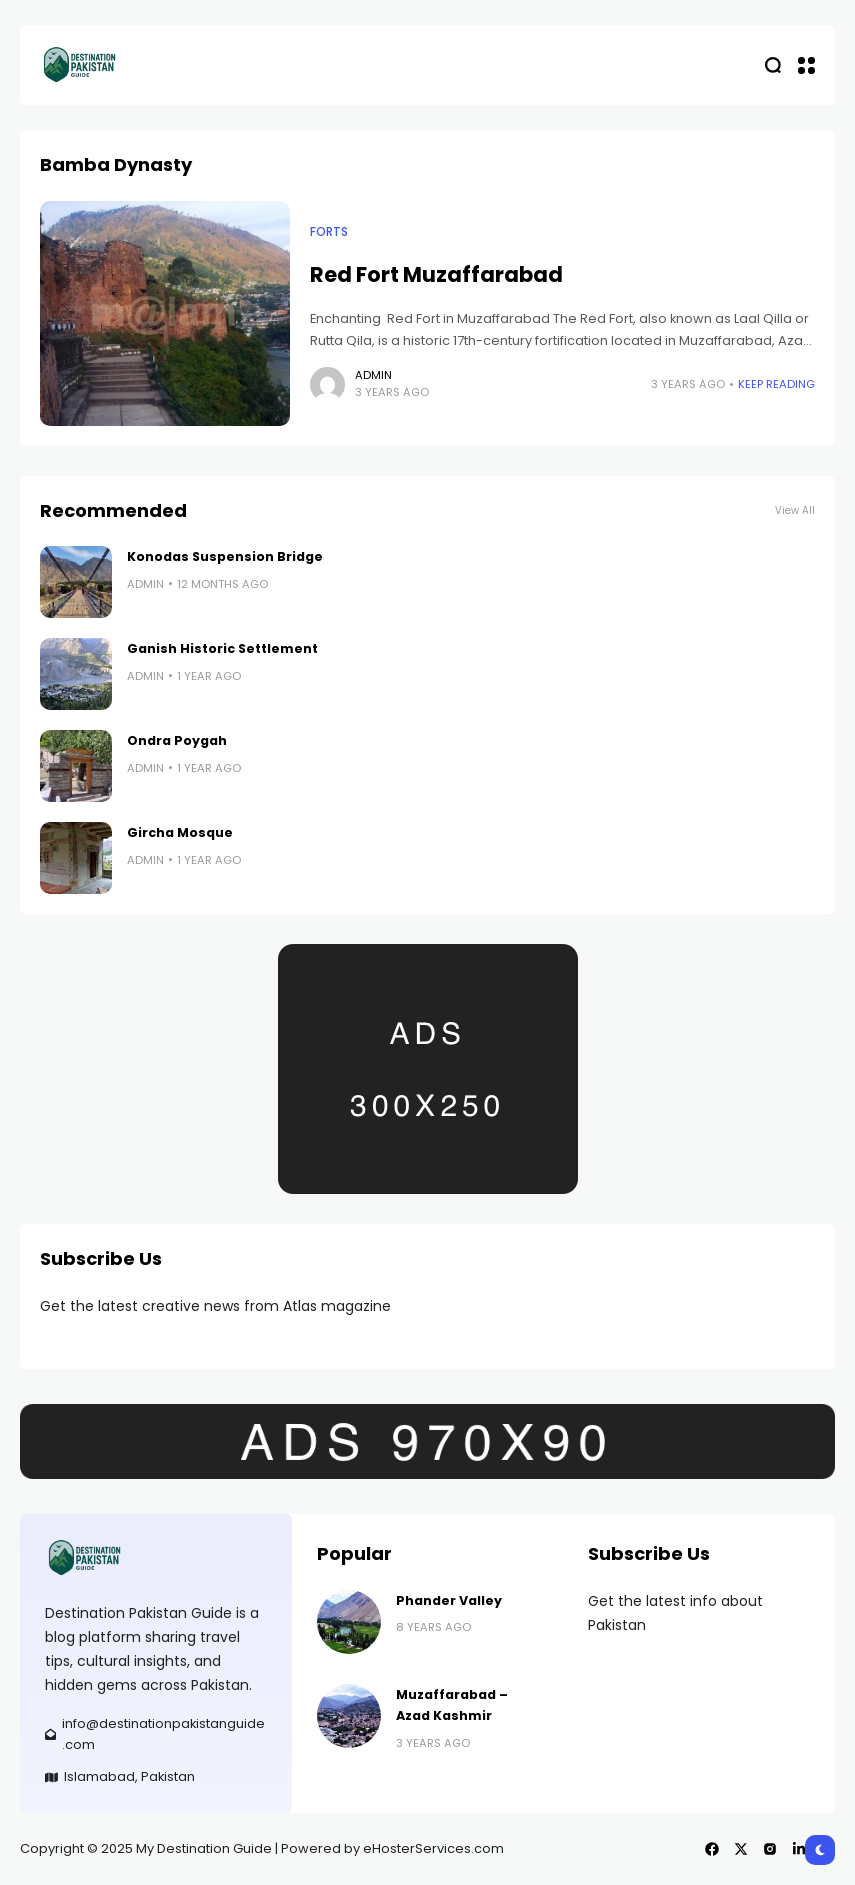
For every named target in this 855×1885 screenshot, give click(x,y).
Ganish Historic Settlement (222, 648)
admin (373, 375)
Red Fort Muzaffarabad (436, 274)
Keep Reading (776, 384)
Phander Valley (449, 1600)
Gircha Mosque (180, 832)
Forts (329, 232)
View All (795, 510)
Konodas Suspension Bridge (225, 556)
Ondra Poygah (177, 740)
